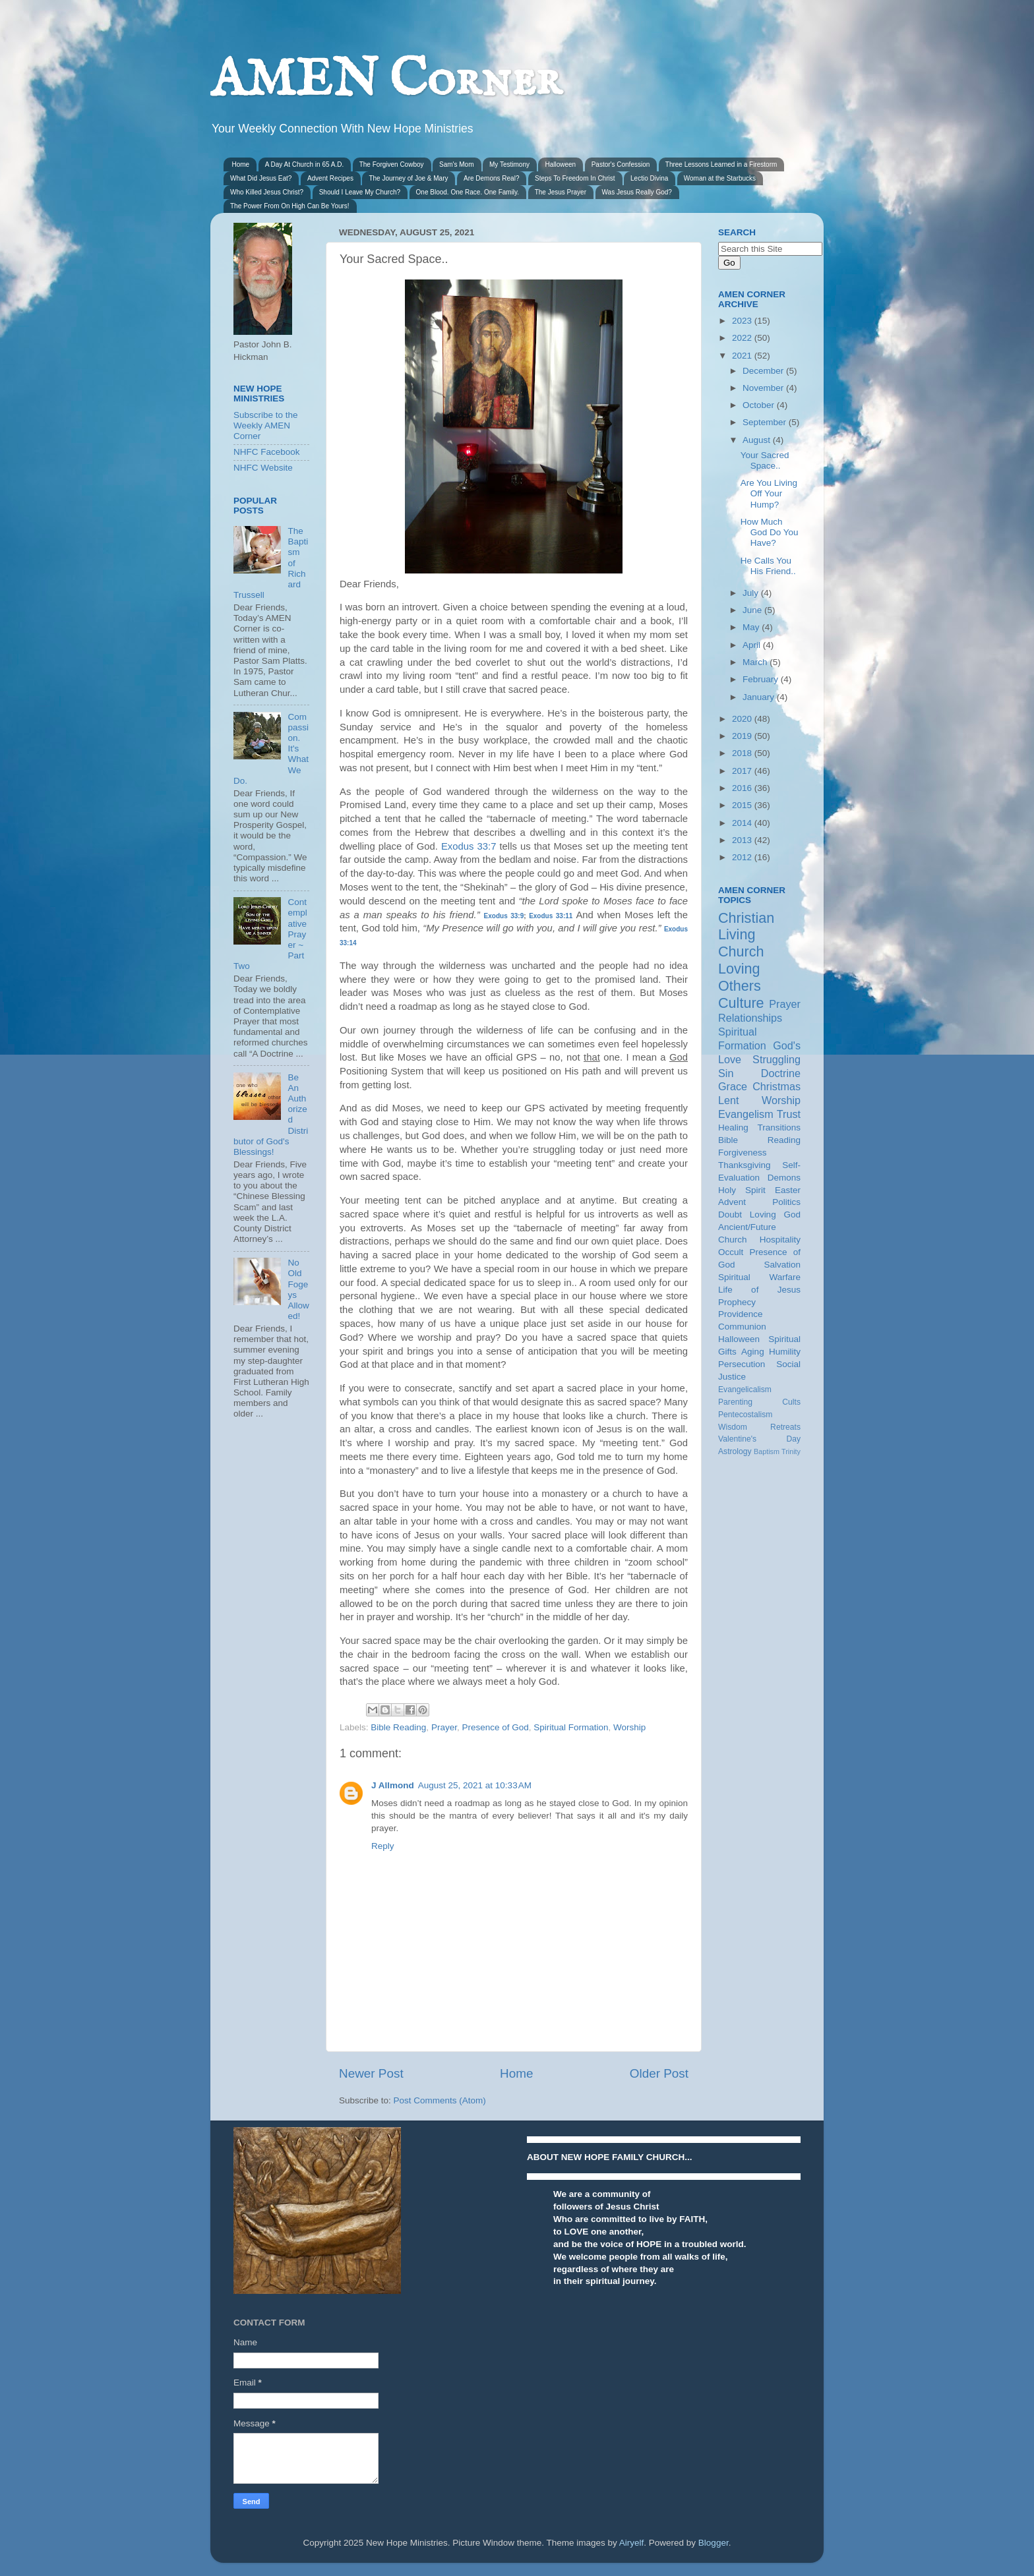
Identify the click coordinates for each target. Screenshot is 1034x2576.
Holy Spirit (742, 1190)
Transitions (779, 1127)
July (752, 593)
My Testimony (509, 164)
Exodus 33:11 (550, 916)
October (760, 405)
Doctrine (781, 1073)
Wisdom (732, 1427)
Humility (785, 1352)
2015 (743, 805)
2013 (743, 840)
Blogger (713, 2543)
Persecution (741, 1364)
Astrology (735, 1451)
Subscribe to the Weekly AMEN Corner (265, 425)
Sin (725, 1073)
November (764, 388)
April (753, 645)
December (764, 371)
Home (241, 164)
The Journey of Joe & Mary (408, 178)
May (752, 627)
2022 (743, 338)
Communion (742, 1327)
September (766, 422)
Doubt (730, 1214)
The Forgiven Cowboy (391, 164)
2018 (743, 753)
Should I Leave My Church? (359, 192)
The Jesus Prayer (560, 192)
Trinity (791, 1451)
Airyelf (631, 2543)
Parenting (735, 1402)
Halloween (560, 164)
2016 (743, 788)
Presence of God (495, 1727)
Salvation (782, 1265)
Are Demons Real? (491, 178)
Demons (784, 1178)
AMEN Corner (385, 80)
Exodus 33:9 (504, 916)
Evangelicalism (745, 1389)
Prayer (444, 1727)
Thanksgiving (744, 1165)
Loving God (775, 1214)
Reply (382, 1846)
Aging (752, 1352)
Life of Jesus (759, 1290)
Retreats (785, 1427)
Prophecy (737, 1302)
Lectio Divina (649, 178)
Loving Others (739, 977)
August (758, 440)
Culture (741, 1003)
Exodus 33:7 (468, 846)
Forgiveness (742, 1152)
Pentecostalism (745, 1414)
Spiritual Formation (570, 1727)
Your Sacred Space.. (765, 460)
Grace (732, 1086)
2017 (743, 771)
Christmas (776, 1086)
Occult (730, 1252)
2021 (743, 356)
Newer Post (371, 2073)
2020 (743, 719)
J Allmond (392, 1785)
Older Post (659, 2073)
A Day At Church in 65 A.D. (304, 164)
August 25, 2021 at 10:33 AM (475, 1785)
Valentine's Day (759, 1439)
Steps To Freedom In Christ (575, 178)
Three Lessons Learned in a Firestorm (721, 164)
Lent (728, 1100)
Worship (629, 1727)
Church (741, 951)
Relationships (750, 1018)
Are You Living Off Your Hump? (769, 493)
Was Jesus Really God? (637, 192)
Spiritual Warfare (759, 1277)
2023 (743, 321)
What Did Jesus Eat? (260, 178)
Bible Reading (398, 1727)
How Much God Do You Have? (770, 532)
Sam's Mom (456, 164)
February (762, 679)
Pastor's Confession (621, 164)
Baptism (766, 1451)
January (760, 697)
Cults (791, 1402)
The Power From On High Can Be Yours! (290, 206)
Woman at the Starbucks (720, 178)
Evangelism (746, 1114)
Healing (733, 1127)
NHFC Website (263, 468)
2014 (743, 823)
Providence (740, 1314)
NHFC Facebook (266, 452)
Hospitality (780, 1239)
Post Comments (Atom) (440, 2100)
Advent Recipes (330, 178)
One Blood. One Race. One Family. (468, 192)
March (756, 662)
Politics (786, 1202)
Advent (732, 1202)
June (753, 610)
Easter (788, 1190)
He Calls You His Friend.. (768, 566)
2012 (743, 857)
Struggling (776, 1059)
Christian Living (746, 926)
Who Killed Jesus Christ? (266, 192)
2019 (743, 736)
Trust (789, 1114)
